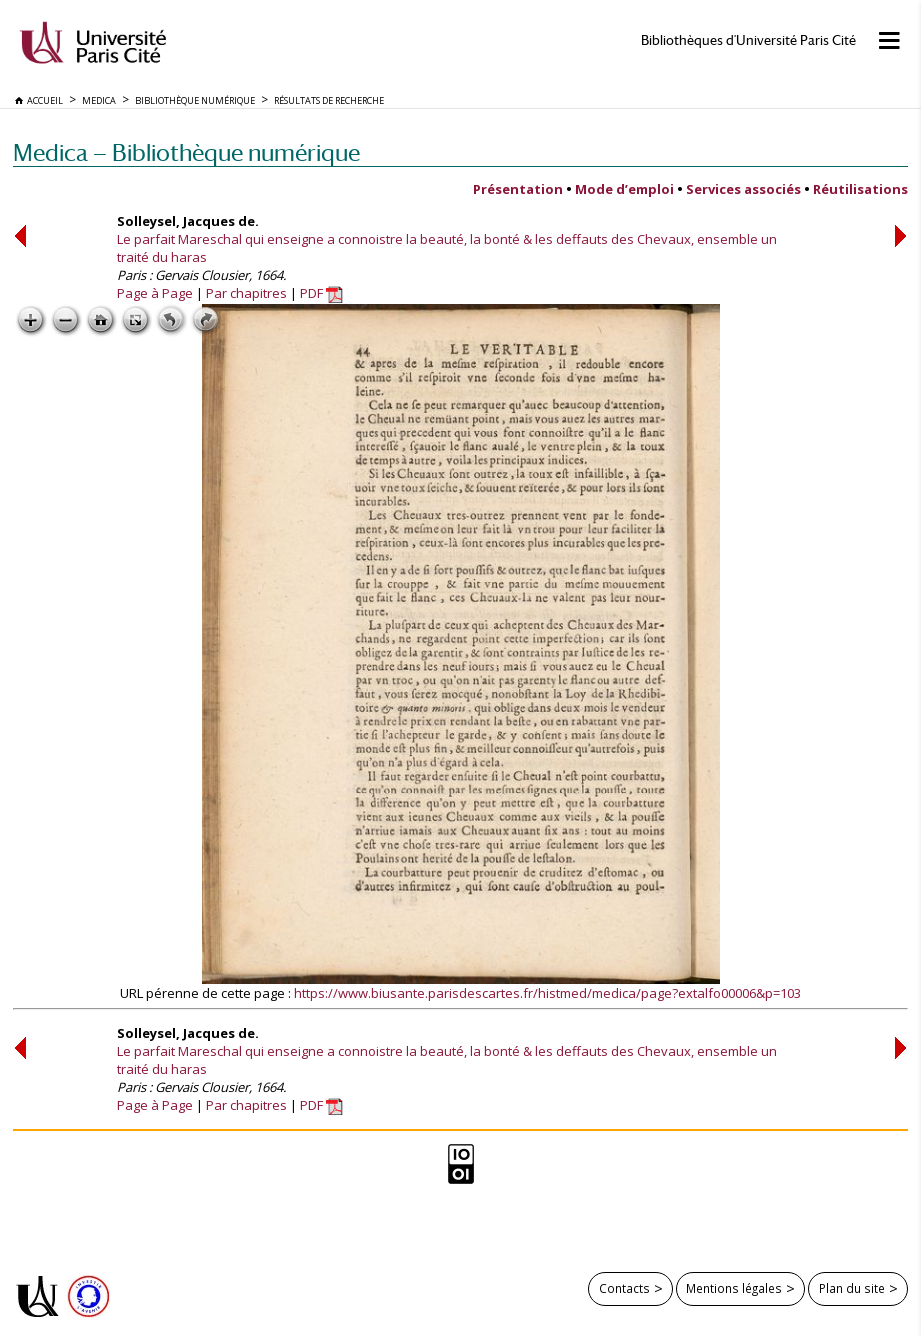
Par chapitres (246, 293)
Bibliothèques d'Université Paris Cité (748, 40)
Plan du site (852, 1288)
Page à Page (155, 293)
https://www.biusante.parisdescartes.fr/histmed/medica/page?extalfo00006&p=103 (547, 993)
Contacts (624, 1288)
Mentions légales (734, 1288)
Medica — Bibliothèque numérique (186, 152)
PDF (321, 293)
